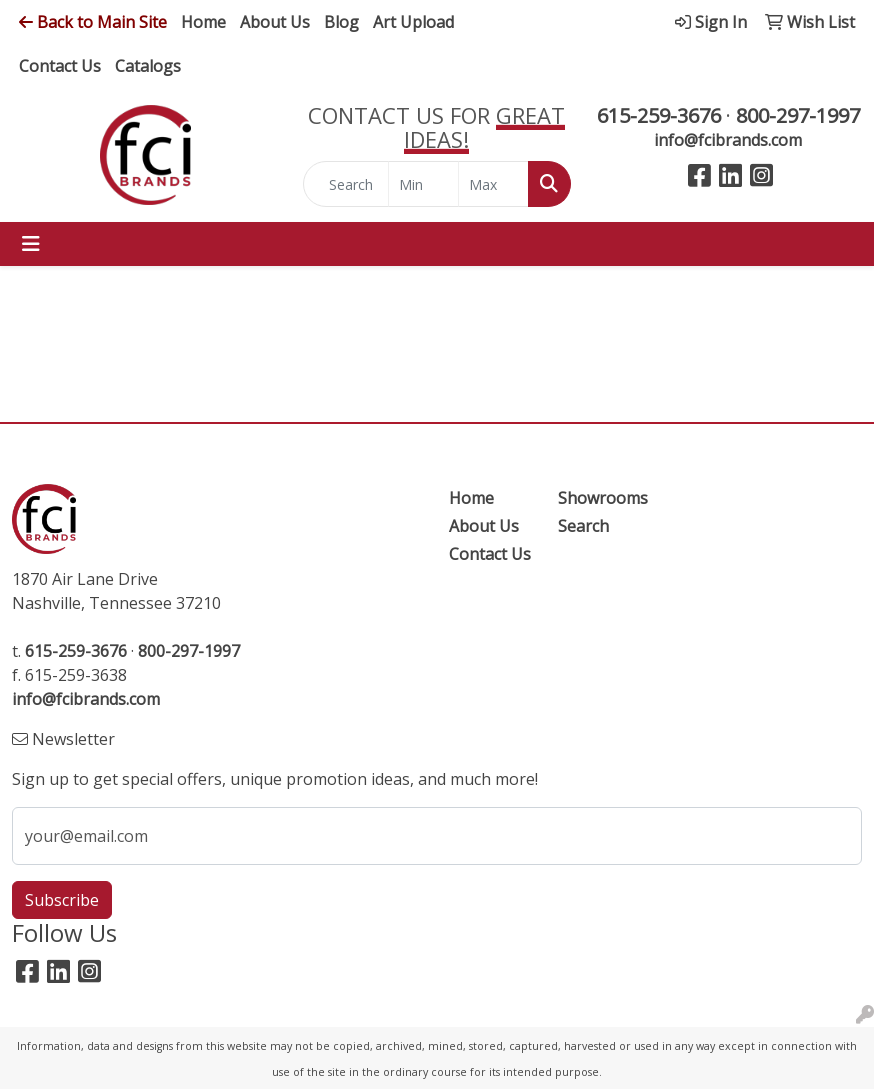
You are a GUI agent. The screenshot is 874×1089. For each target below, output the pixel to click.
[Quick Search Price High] (493, 184)
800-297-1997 (798, 115)
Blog (341, 22)
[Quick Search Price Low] (423, 184)
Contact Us (60, 66)
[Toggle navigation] (31, 244)
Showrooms (600, 498)
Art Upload (413, 22)
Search (583, 526)
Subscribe (62, 900)
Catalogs (148, 66)
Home (203, 22)
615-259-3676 (659, 115)
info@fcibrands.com (728, 140)
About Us (275, 22)
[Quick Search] (346, 184)
